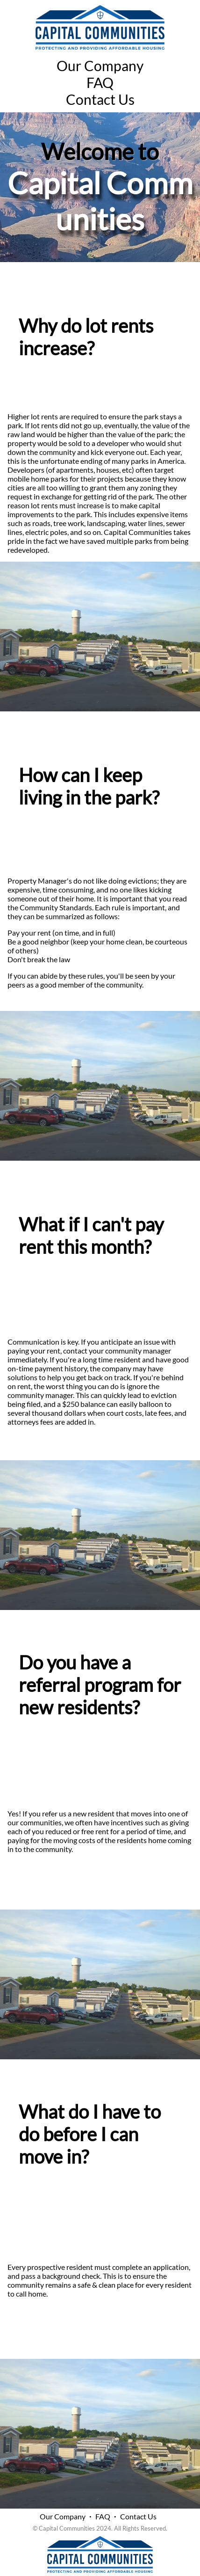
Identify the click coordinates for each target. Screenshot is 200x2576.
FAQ (100, 82)
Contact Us (100, 99)
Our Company (100, 65)
